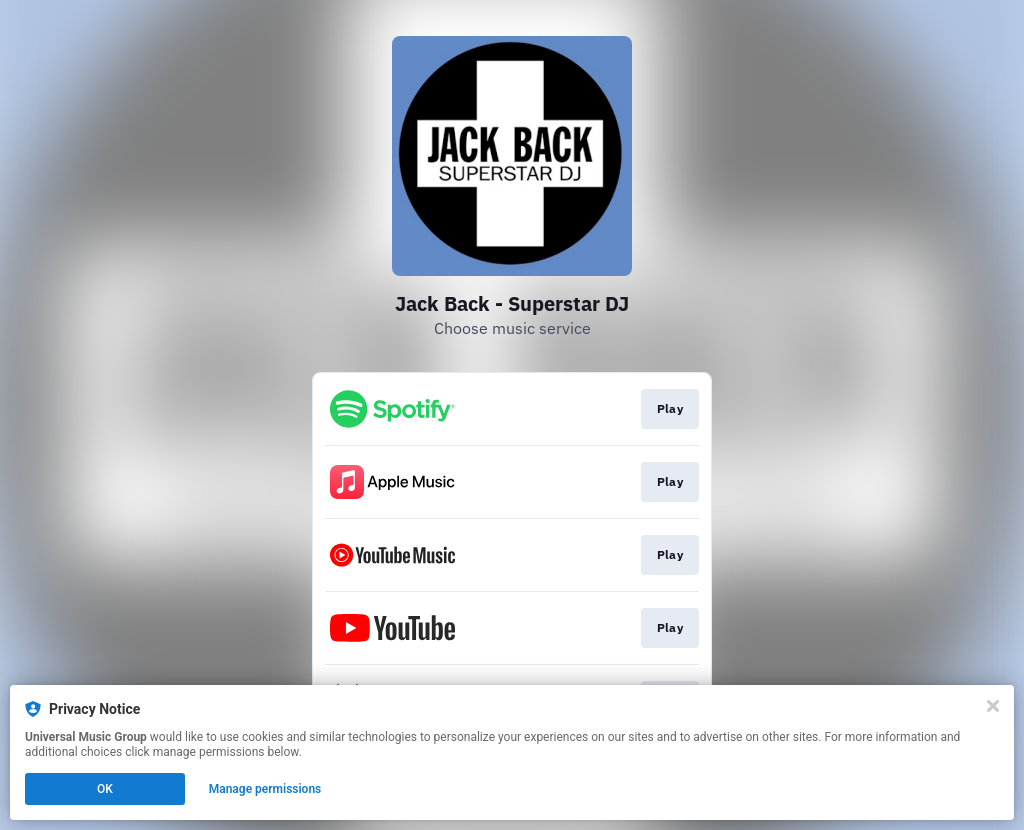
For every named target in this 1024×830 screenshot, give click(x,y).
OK (105, 789)
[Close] (993, 706)
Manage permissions (265, 789)
